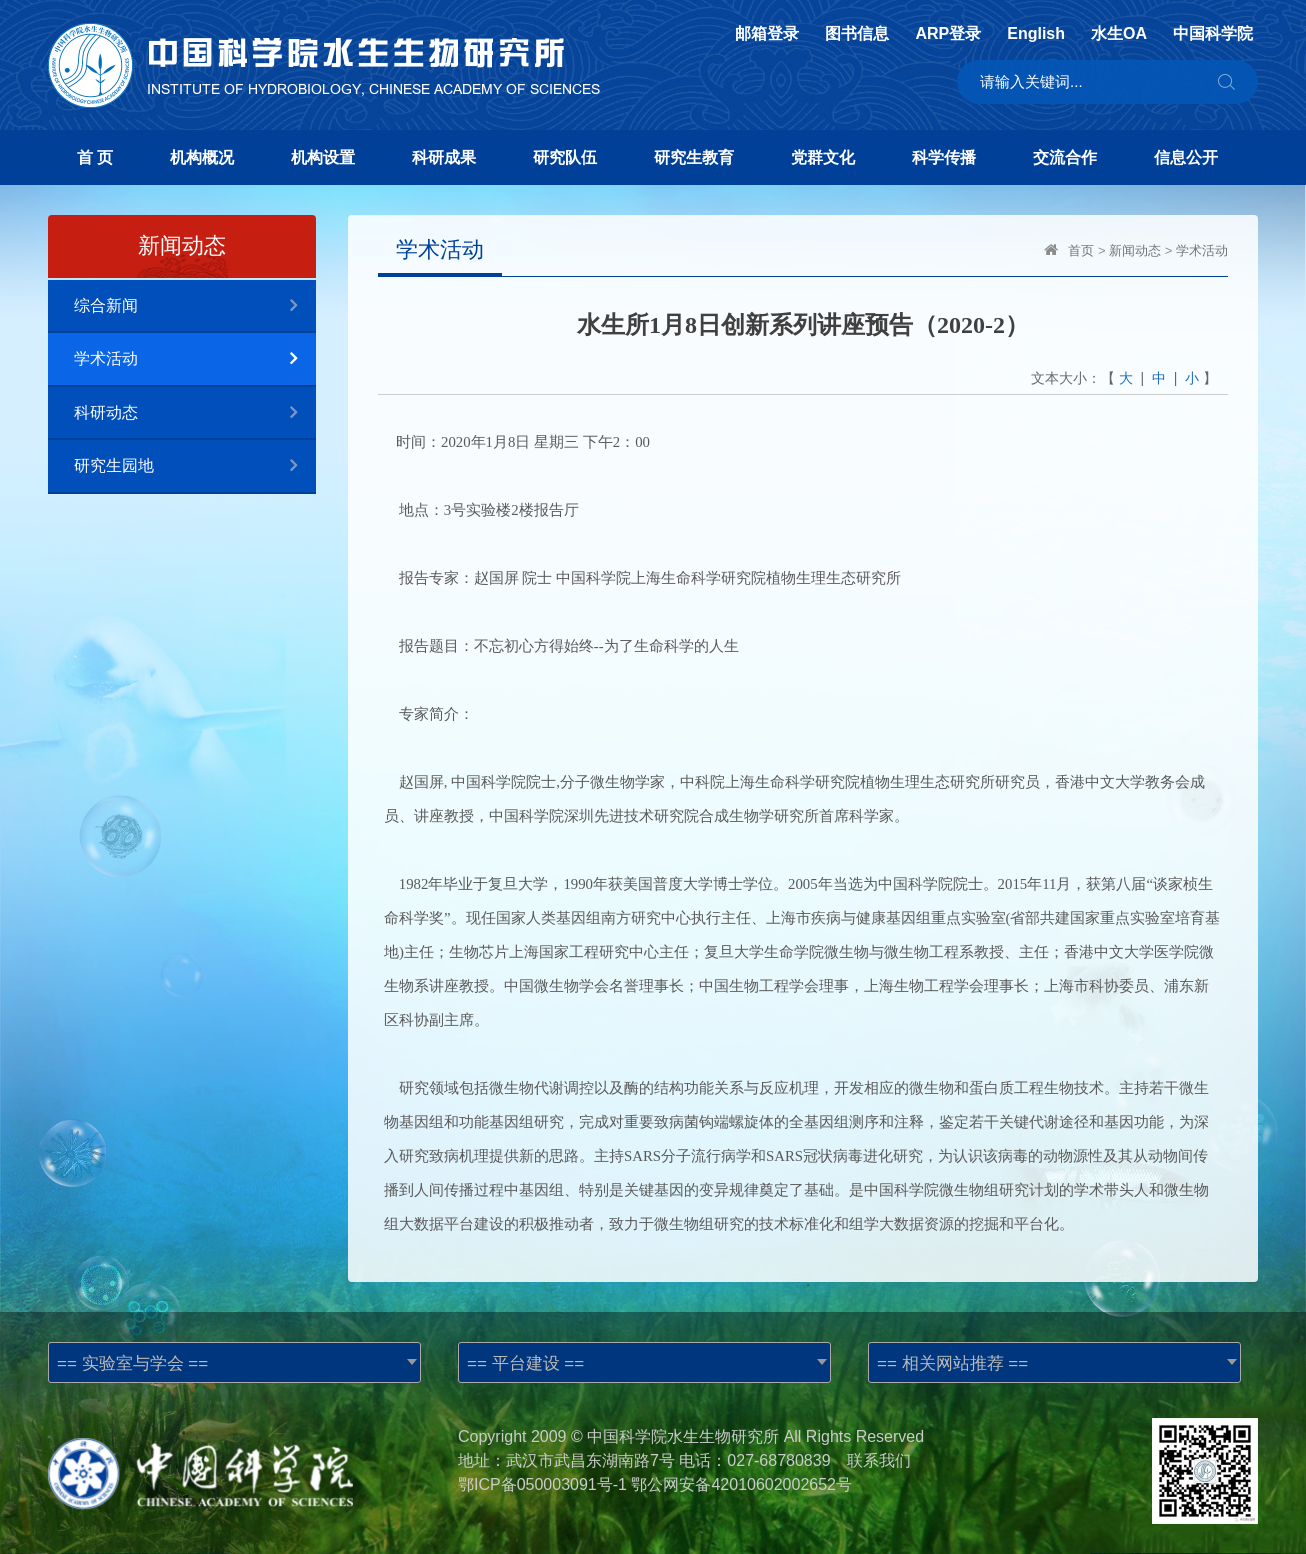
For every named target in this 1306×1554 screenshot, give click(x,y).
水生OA (1119, 34)
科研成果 (444, 157)
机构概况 (202, 157)
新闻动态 (1135, 250)
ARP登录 (948, 34)
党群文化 (823, 157)
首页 (1081, 250)
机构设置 (323, 157)
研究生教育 (694, 157)
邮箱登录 (767, 34)
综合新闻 (195, 306)
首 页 (95, 157)
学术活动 (195, 359)
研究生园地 (195, 466)
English (1036, 34)
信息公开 (1186, 157)
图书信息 (857, 34)
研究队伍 (565, 157)
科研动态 (195, 413)
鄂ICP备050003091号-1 (542, 1484)
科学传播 (944, 157)
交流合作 (1065, 157)
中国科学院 (1213, 34)
